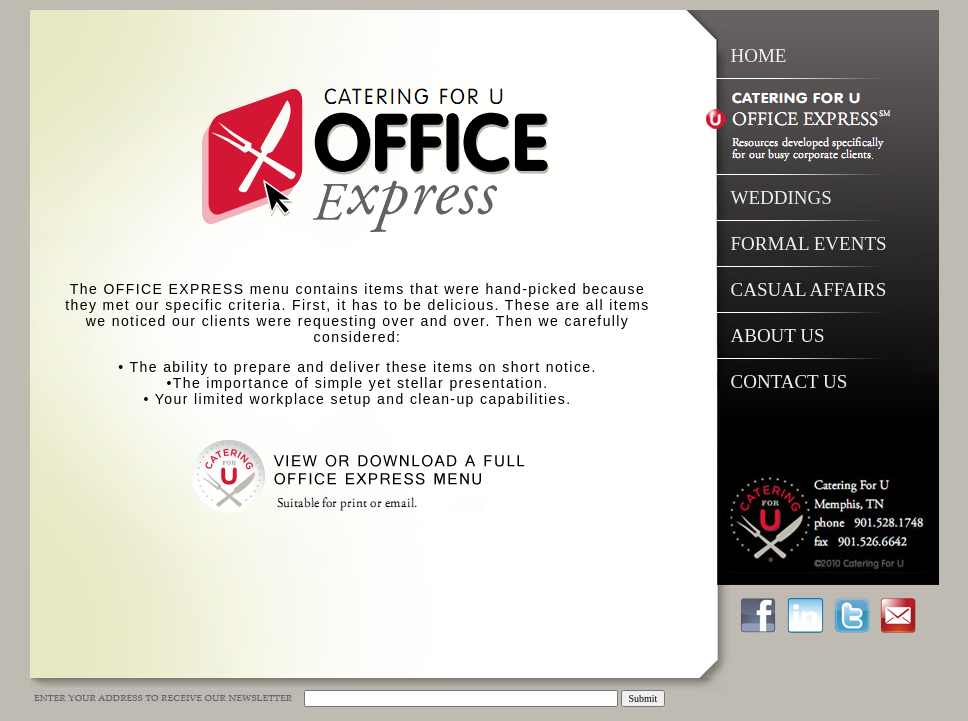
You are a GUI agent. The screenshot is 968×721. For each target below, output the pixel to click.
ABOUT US (778, 335)
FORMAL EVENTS (809, 243)
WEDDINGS (781, 197)
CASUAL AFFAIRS (809, 289)
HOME (759, 55)
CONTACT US (789, 381)
